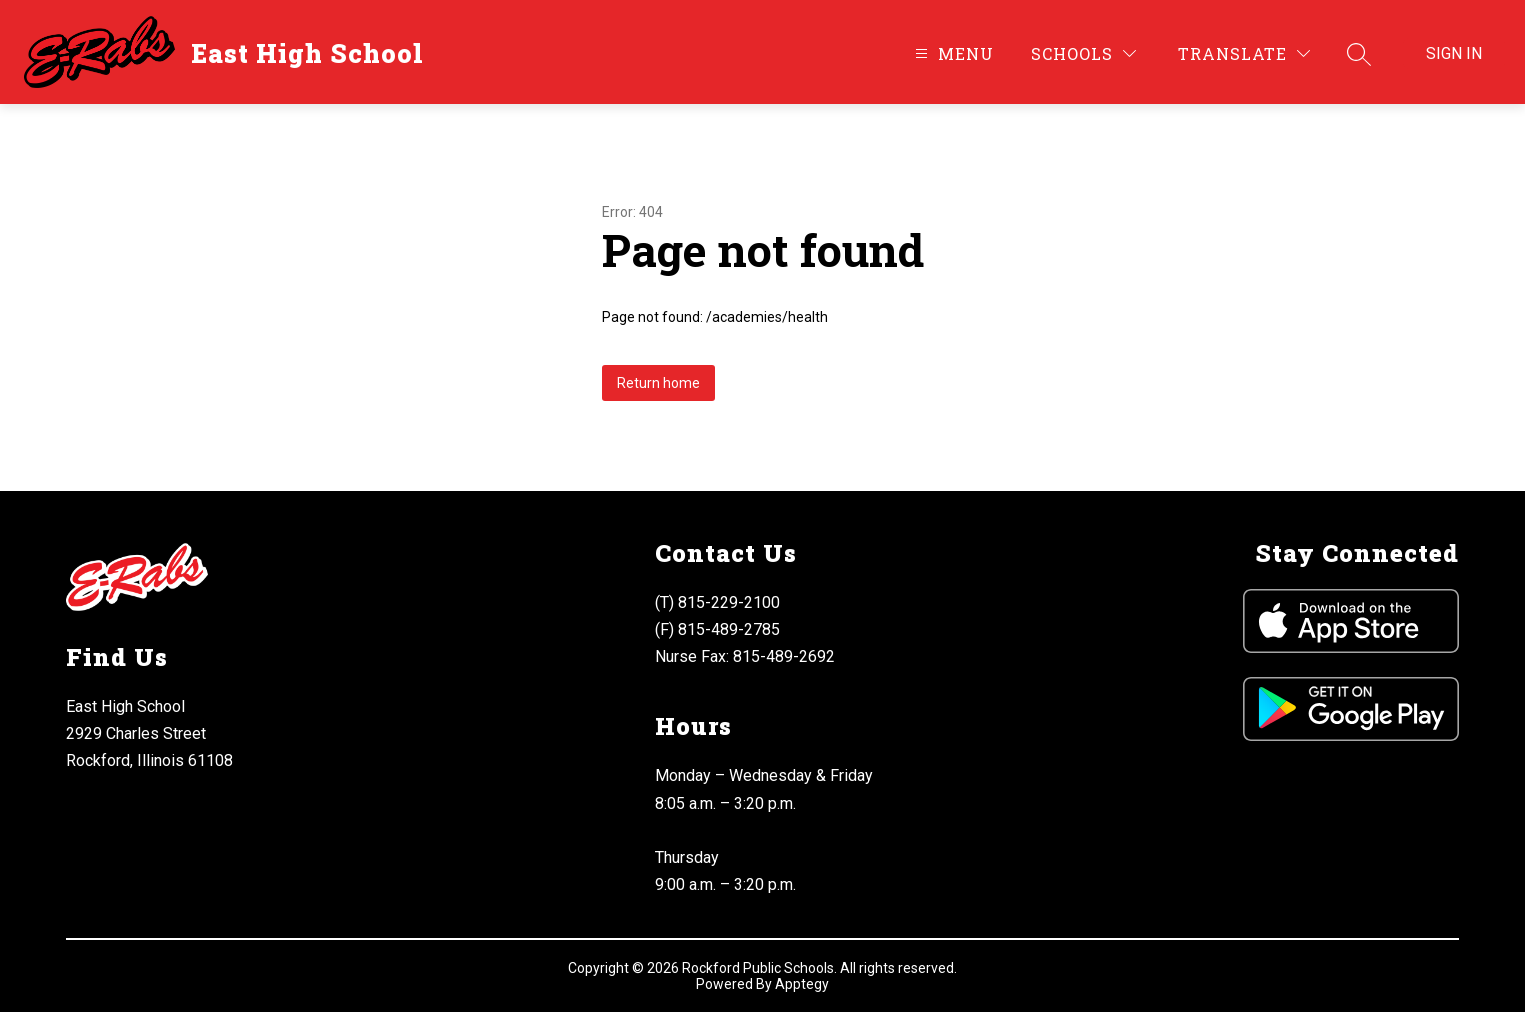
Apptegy (802, 984)
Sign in (1454, 53)
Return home (658, 383)
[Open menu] (952, 53)
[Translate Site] (1244, 53)
